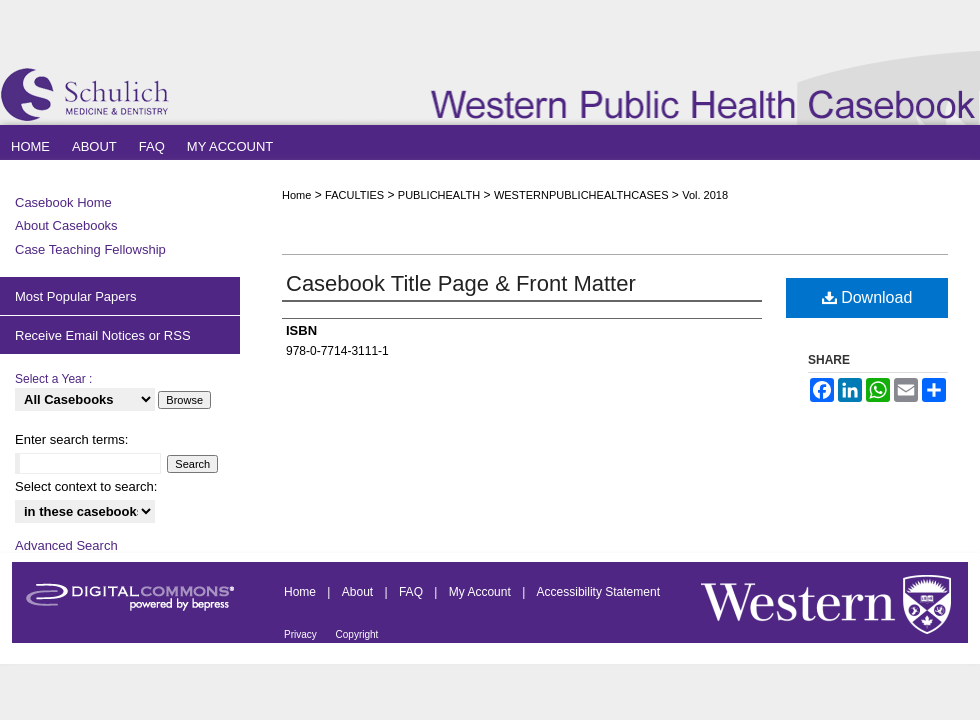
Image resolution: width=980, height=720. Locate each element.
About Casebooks (66, 225)
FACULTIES (354, 195)
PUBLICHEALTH (439, 195)
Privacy (302, 634)
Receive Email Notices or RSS (103, 335)
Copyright (357, 634)
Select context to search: (86, 486)
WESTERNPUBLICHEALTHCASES (581, 195)
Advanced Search (66, 545)
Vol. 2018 (705, 195)
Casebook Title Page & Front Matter (461, 283)
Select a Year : (53, 379)
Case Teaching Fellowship (90, 249)
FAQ (412, 592)
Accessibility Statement (598, 592)
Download (867, 297)
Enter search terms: (71, 439)
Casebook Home (63, 202)
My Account (481, 592)
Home (296, 195)
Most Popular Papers (75, 296)
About (359, 592)
